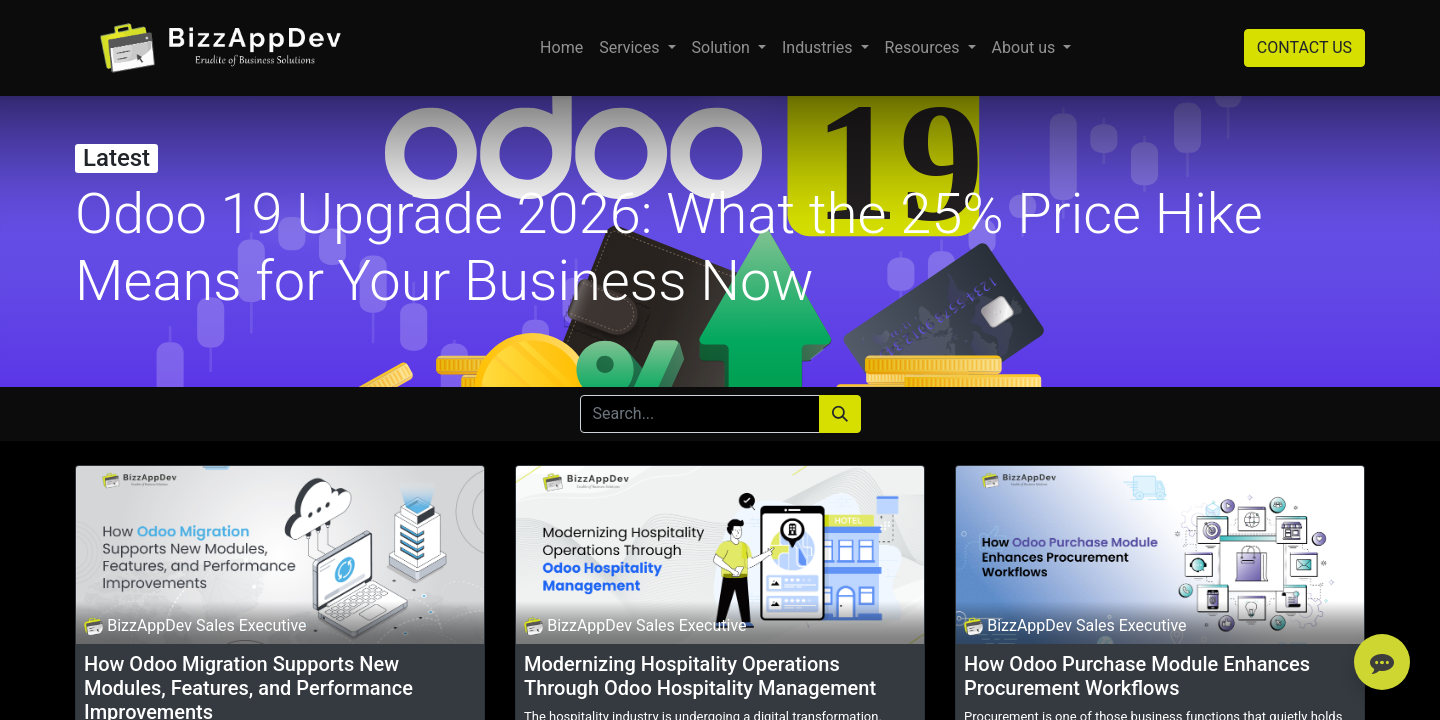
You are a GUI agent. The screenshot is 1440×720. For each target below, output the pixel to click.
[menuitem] (561, 48)
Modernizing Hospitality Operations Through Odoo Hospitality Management (700, 676)
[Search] (840, 414)
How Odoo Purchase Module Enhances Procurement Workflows (1137, 676)
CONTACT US (1304, 47)
